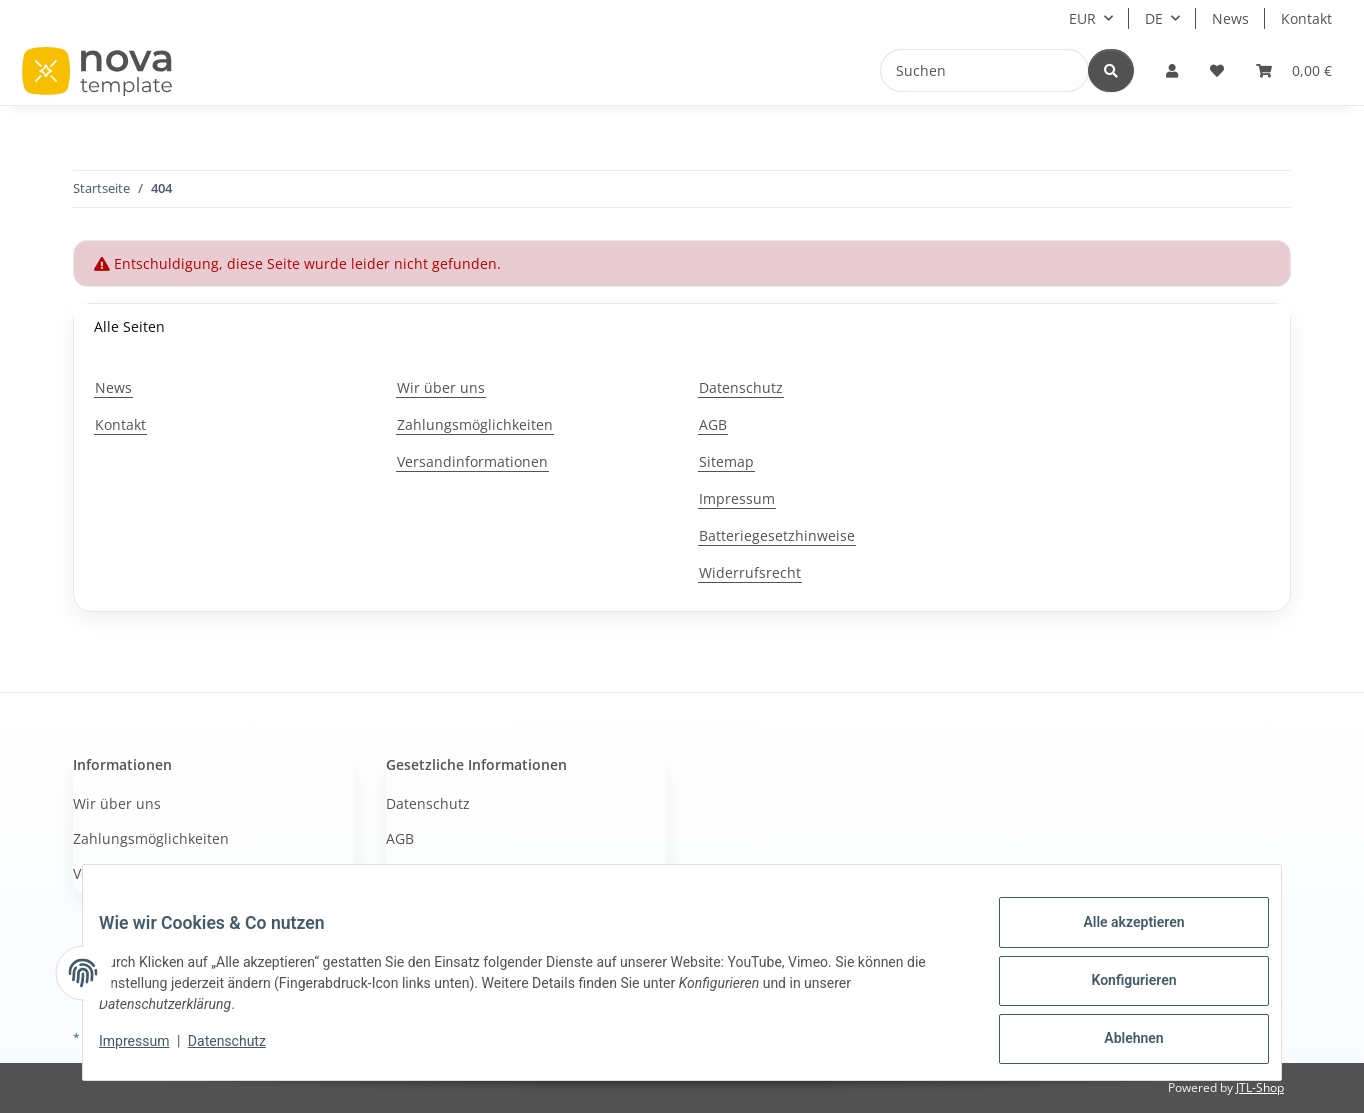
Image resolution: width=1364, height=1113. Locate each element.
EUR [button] (1082, 18)
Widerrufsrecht (750, 572)
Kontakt (1306, 18)
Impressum (150, 1051)
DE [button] (1154, 18)
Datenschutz (243, 1051)
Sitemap (726, 461)
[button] (1172, 70)
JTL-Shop (1260, 1087)
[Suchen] (984, 70)
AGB (713, 424)
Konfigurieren (1117, 990)
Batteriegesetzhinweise (777, 535)
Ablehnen (1117, 1042)
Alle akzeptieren (1117, 938)
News (1230, 18)
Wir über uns (441, 387)
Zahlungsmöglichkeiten (475, 424)
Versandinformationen (472, 461)
